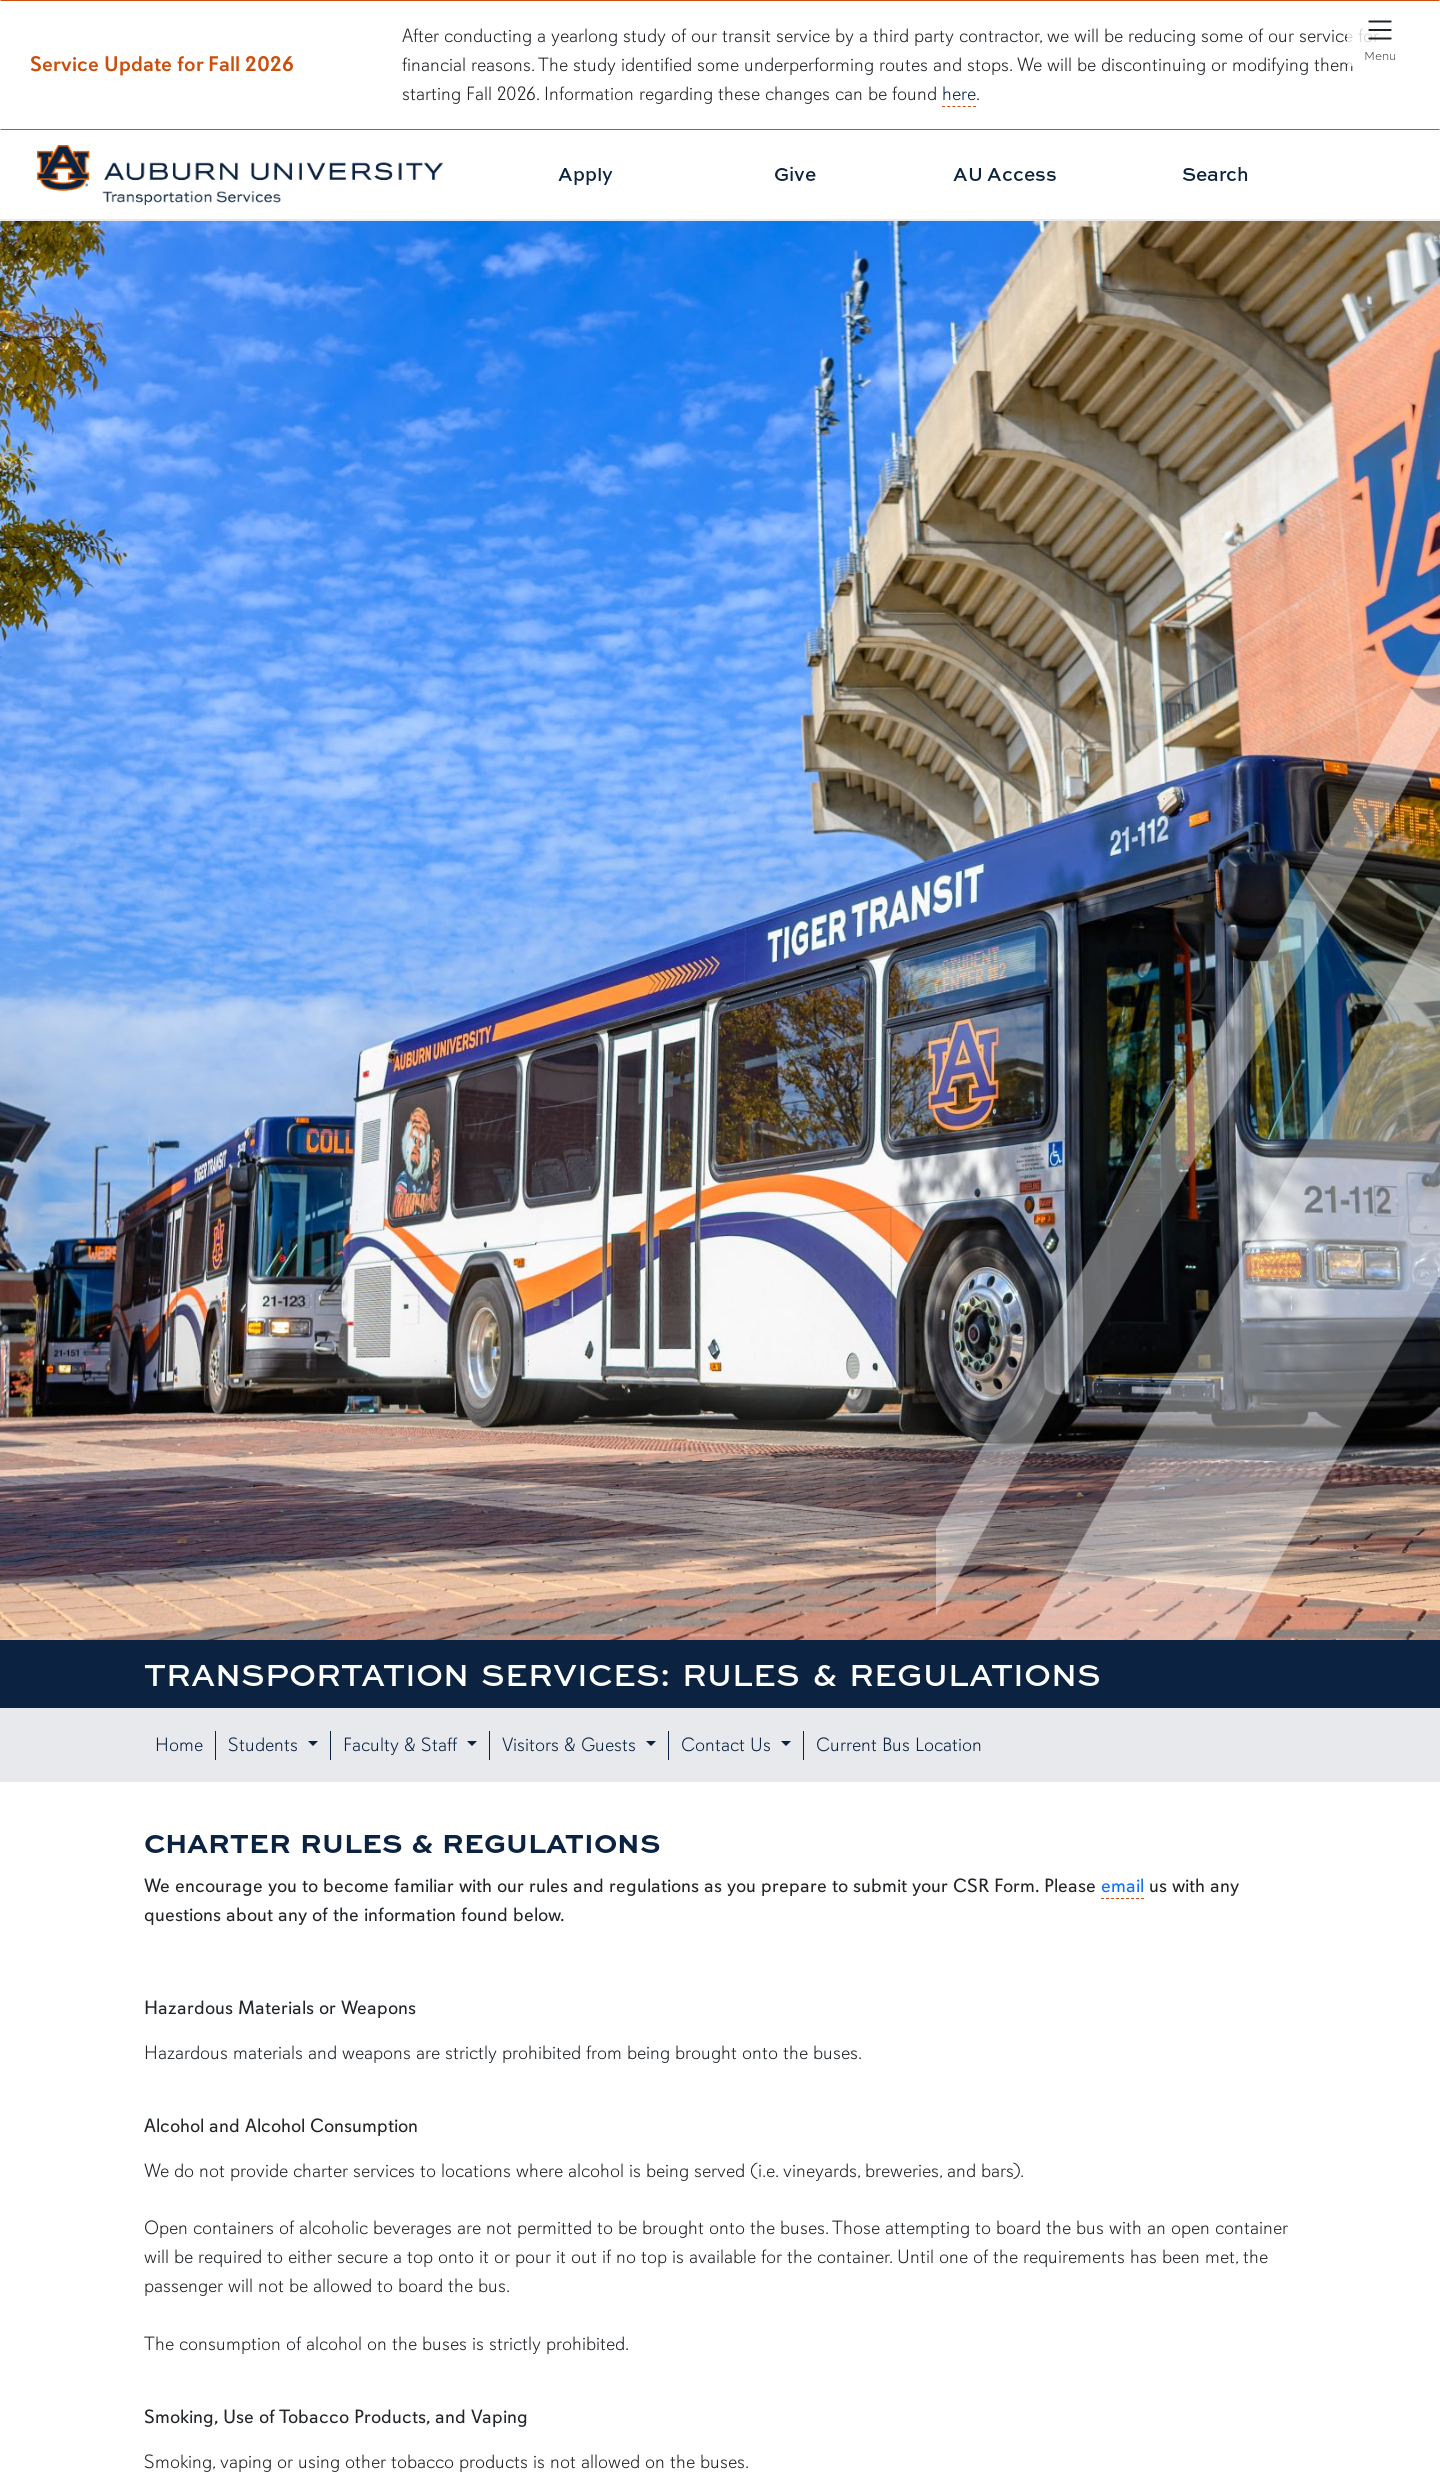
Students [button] (265, 1745)
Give (795, 173)
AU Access (1005, 173)
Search (1215, 173)
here (959, 94)
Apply (585, 173)
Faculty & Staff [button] (402, 1745)
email (1122, 1886)
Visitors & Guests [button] (571, 1745)
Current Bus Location (899, 1745)
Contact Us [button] (728, 1745)
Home (179, 1745)
